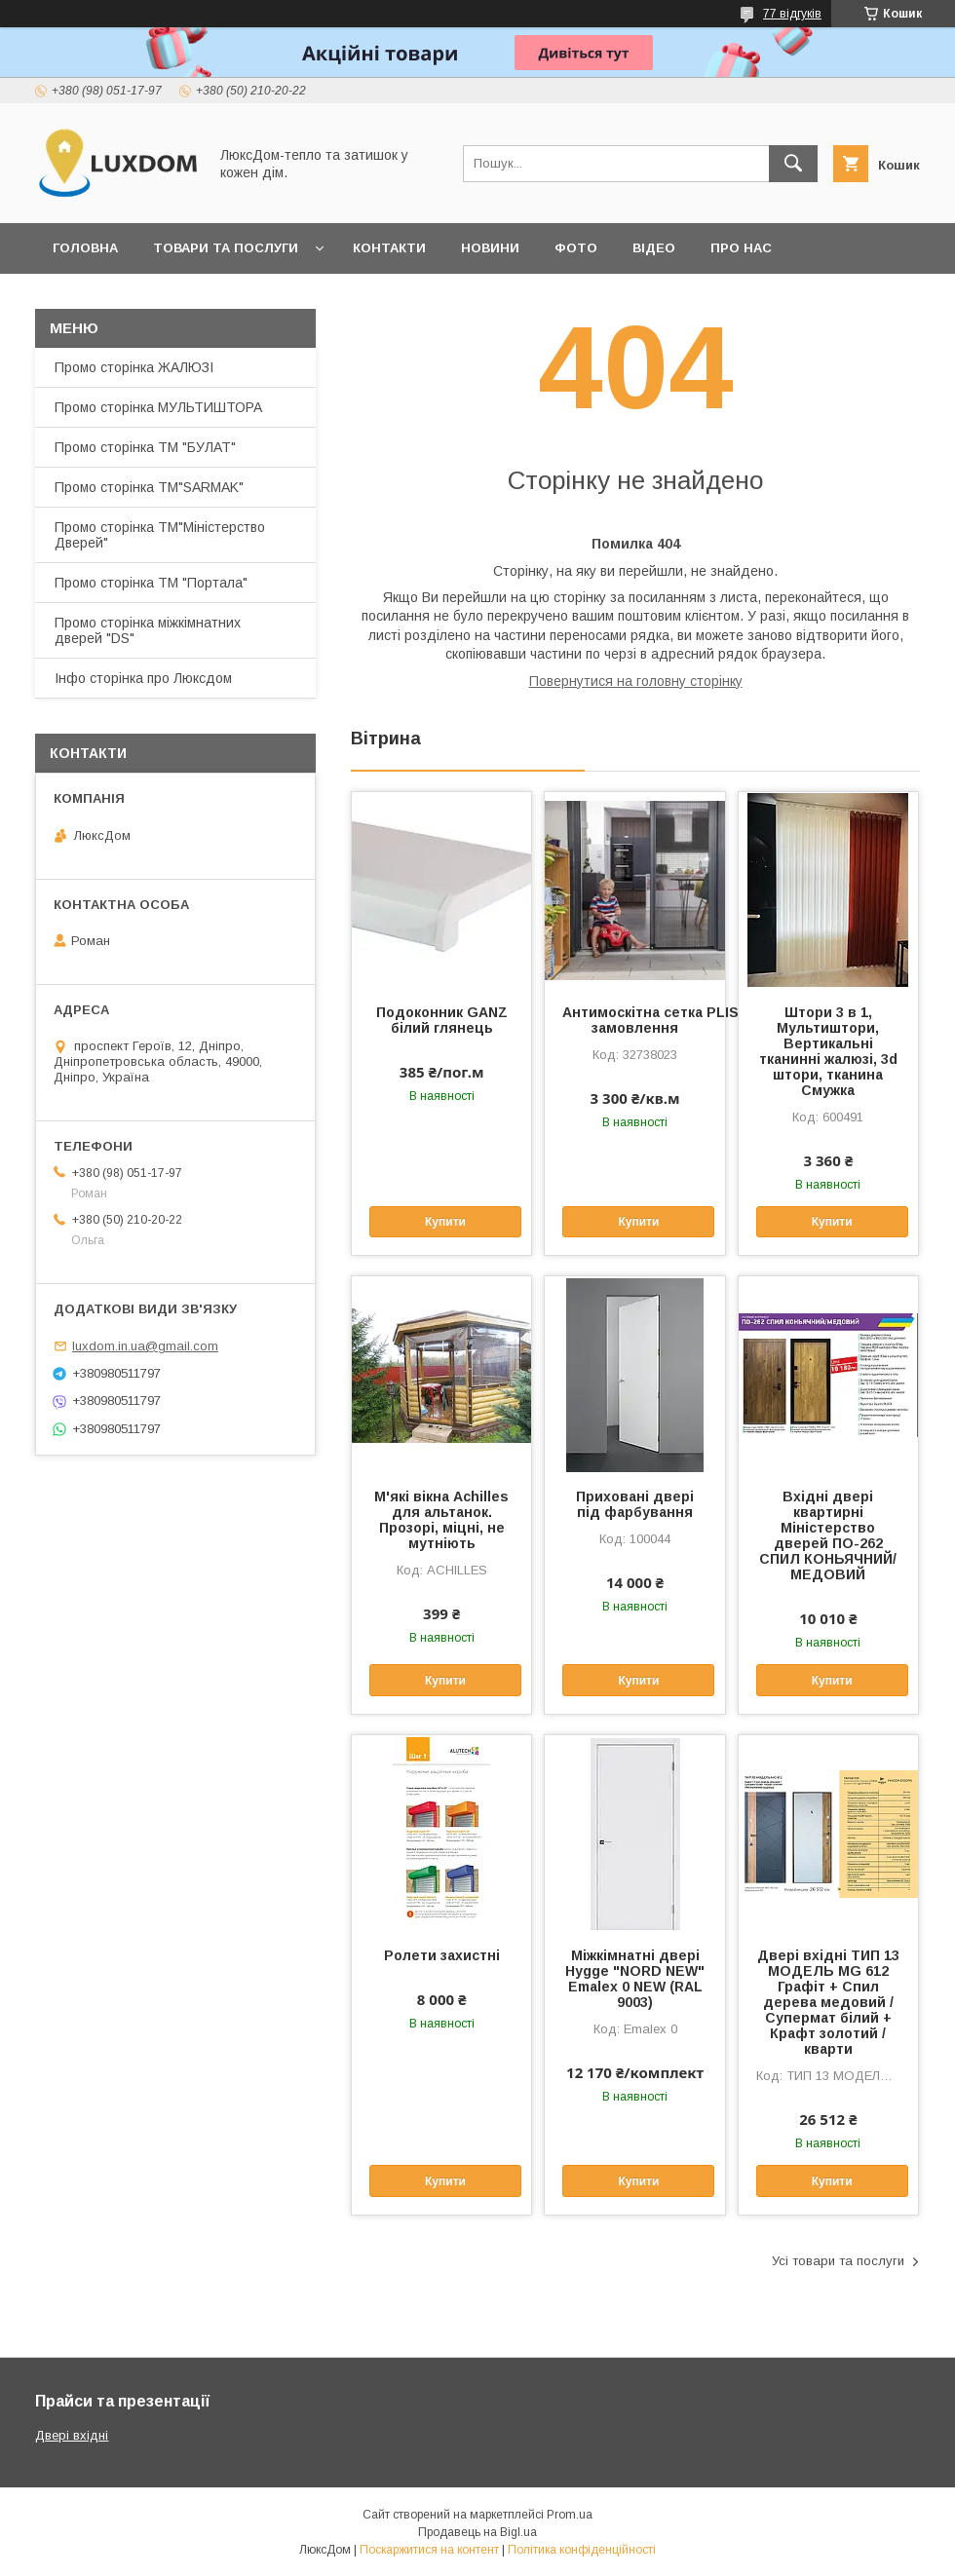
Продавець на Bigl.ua (477, 2532)
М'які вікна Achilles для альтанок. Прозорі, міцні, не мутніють (441, 1520)
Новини (490, 248)
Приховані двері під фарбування (635, 1504)
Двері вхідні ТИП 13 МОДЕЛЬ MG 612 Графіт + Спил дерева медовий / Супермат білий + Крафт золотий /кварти (828, 2002)
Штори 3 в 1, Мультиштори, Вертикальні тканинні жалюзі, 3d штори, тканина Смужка (828, 1051)
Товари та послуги (225, 248)
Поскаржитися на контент (429, 2550)
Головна (85, 248)
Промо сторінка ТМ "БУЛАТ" (145, 447)
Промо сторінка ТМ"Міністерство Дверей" (160, 534)
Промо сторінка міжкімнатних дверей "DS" (148, 630)
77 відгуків (792, 13)
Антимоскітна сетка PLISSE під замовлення (634, 1020)
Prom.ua (569, 2514)
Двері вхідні (71, 2435)
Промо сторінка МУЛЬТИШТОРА (158, 407)
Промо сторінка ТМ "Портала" (151, 582)
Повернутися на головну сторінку (636, 681)
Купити (445, 1222)
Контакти (389, 248)
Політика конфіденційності (582, 2550)
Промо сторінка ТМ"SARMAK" (149, 487)
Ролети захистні (442, 1955)
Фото (575, 248)
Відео (653, 248)
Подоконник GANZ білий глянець (442, 1020)
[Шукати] (793, 163)
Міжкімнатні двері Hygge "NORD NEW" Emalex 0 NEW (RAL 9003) (635, 1979)
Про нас (741, 248)
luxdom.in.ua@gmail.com (145, 1346)
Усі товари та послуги (838, 2261)
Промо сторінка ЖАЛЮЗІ (134, 367)
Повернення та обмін (135, 298)
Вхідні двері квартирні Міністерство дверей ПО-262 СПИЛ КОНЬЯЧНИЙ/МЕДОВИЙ (828, 1535)
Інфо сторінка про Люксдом (143, 678)
